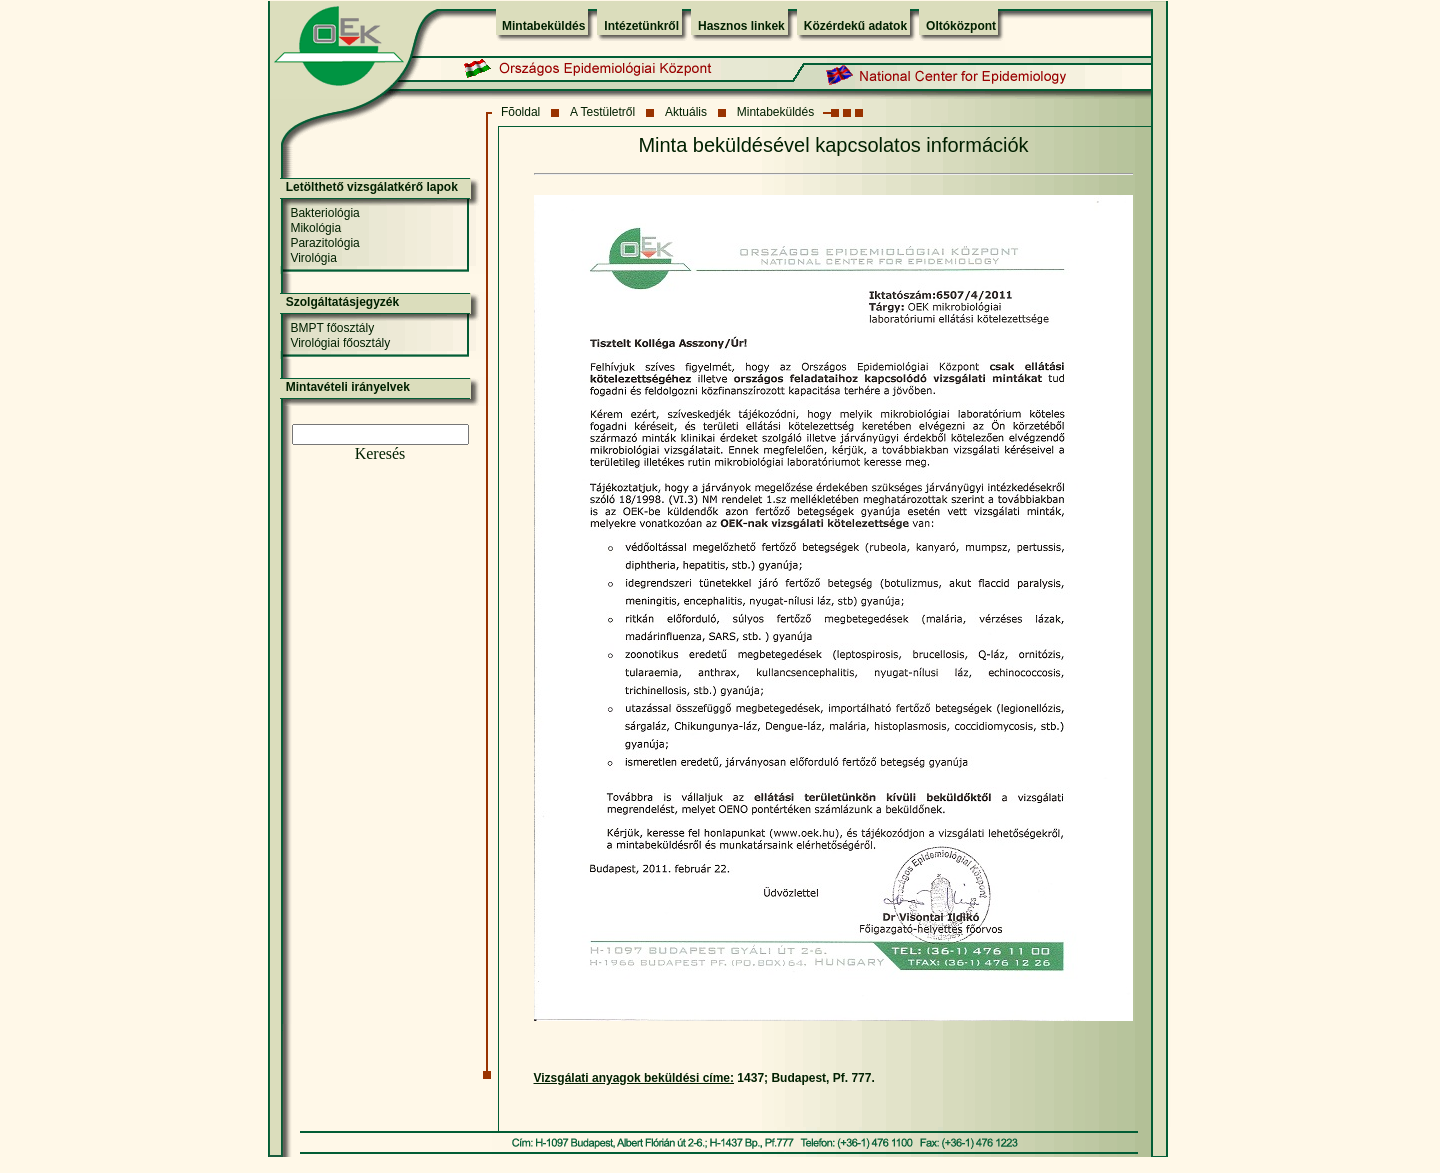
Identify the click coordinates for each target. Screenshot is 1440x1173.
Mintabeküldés (543, 26)
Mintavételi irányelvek (348, 387)
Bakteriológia (324, 213)
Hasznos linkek (741, 26)
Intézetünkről (641, 26)
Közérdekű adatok (855, 26)
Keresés (380, 453)
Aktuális (686, 112)
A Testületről (602, 112)
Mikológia (315, 228)
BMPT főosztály (332, 328)
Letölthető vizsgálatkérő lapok (372, 187)
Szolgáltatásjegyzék (342, 302)
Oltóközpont (961, 26)
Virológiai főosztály (340, 343)
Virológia (313, 258)
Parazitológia (324, 243)
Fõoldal (520, 112)
